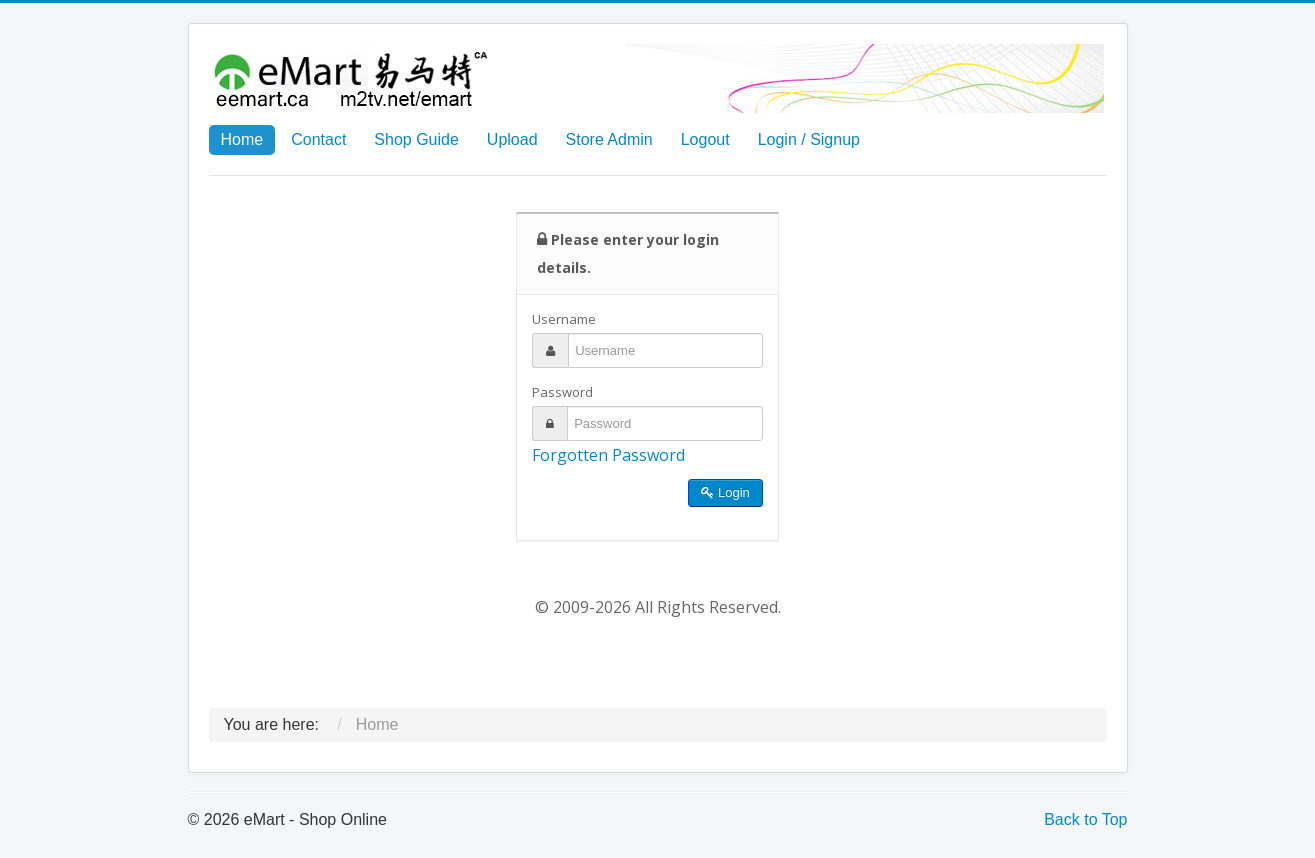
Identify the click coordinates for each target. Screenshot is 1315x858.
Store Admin (609, 139)
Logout (705, 139)
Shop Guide (416, 139)
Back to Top (1085, 819)
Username (564, 319)
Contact (318, 139)
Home (242, 139)
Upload (512, 139)
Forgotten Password (608, 455)
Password (562, 392)
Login (725, 492)
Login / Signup (809, 139)
